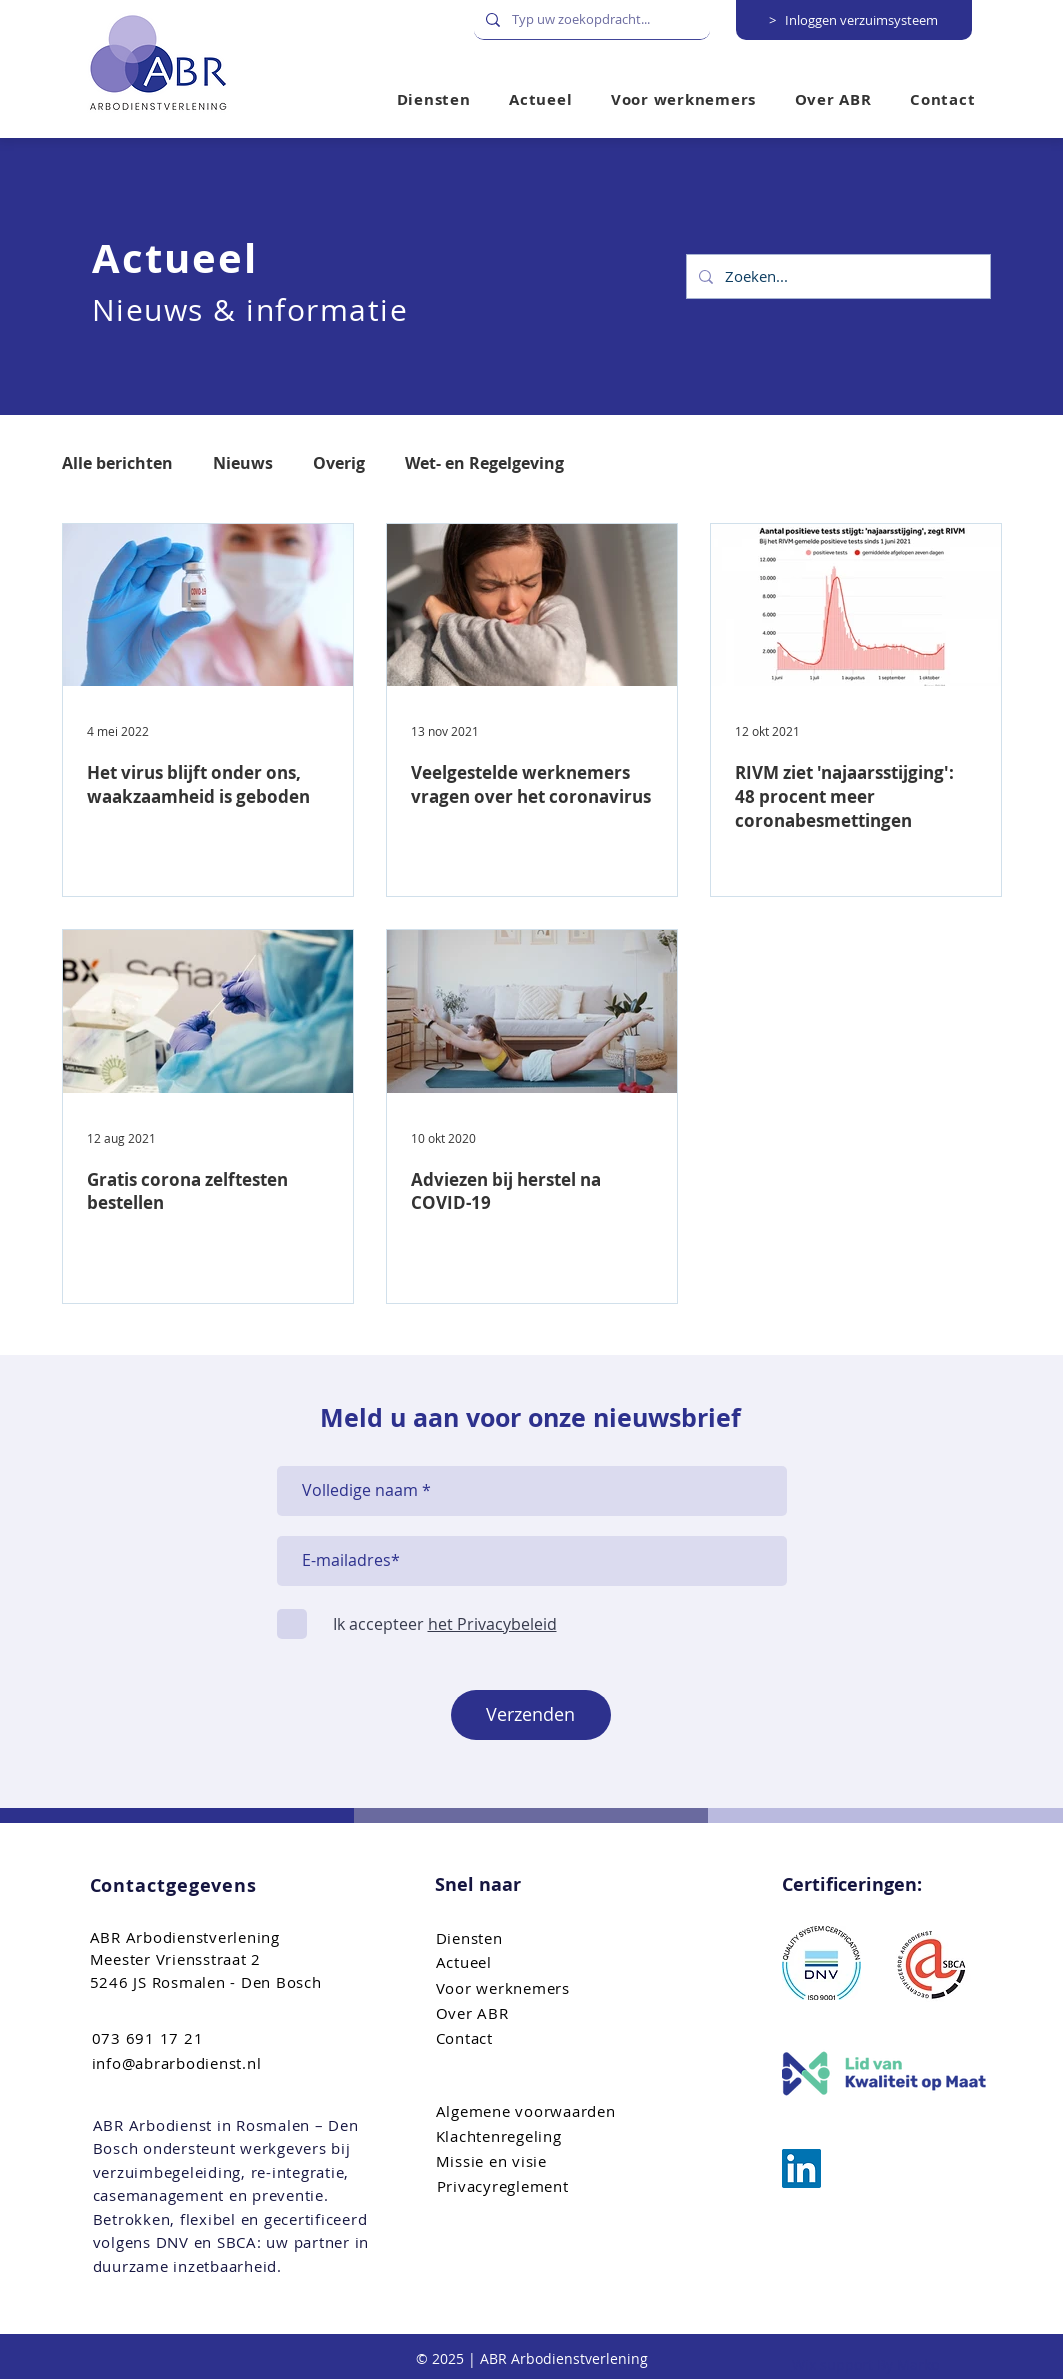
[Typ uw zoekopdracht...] (590, 19)
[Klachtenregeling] (537, 2136)
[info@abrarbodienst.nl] (193, 2063)
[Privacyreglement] (538, 2186)
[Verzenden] (531, 1715)
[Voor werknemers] (537, 1988)
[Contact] (537, 2038)
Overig (339, 463)
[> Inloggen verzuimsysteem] (854, 20)
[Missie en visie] (537, 2161)
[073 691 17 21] (193, 2038)
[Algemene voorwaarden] (537, 2111)
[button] (684, 99)
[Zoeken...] (836, 276)
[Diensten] (537, 1938)
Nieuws (243, 463)
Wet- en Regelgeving (484, 463)
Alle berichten (117, 463)
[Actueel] (537, 1962)
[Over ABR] (537, 2013)
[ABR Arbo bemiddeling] (801, 2168)
